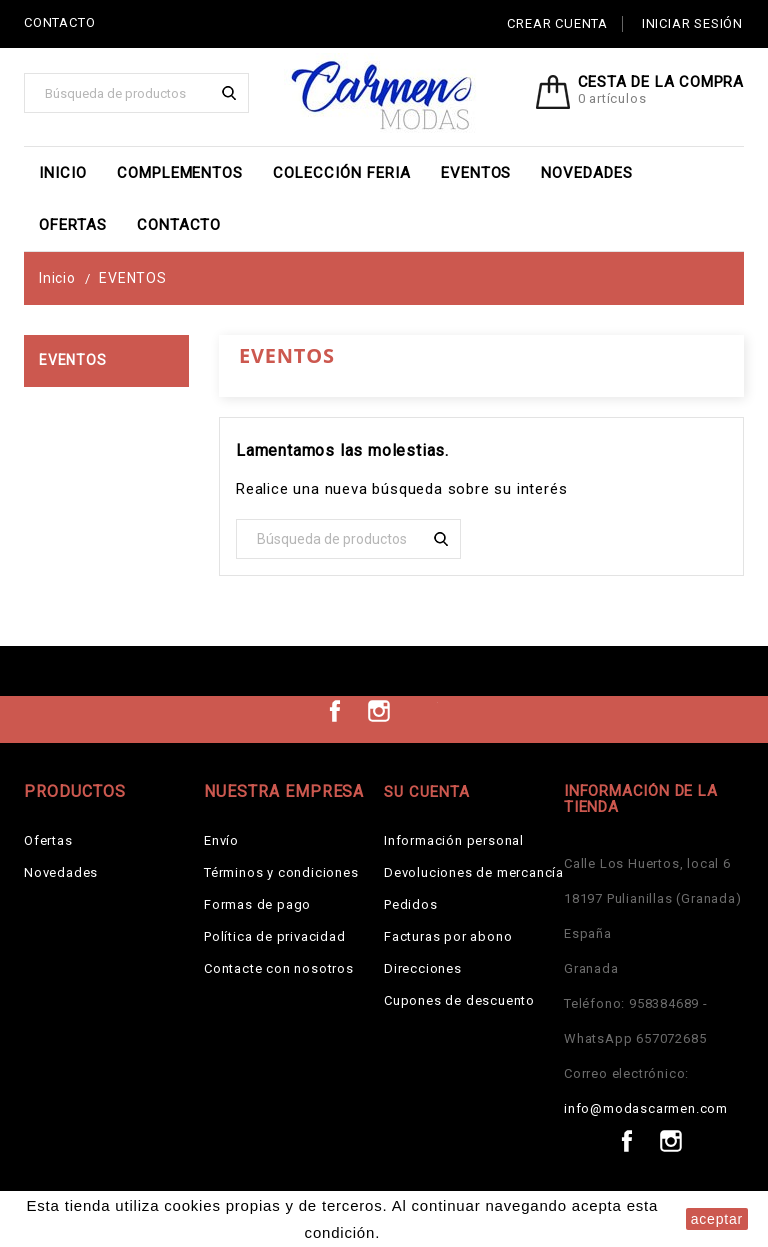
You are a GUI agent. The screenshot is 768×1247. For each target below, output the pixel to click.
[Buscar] (136, 93)
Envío (221, 840)
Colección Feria (341, 173)
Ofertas (73, 225)
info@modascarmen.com (646, 1108)
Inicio (63, 173)
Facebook (335, 711)
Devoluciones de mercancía (474, 872)
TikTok (423, 711)
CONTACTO (59, 22)
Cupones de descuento (459, 1000)
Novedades (587, 173)
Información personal (454, 840)
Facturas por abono (448, 936)
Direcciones (423, 968)
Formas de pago (257, 904)
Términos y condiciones (281, 872)
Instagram (379, 711)
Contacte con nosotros (279, 968)
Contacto (179, 225)
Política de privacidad (275, 936)
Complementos (180, 173)
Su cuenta (427, 792)
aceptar (717, 1219)
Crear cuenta (557, 23)
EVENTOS (476, 173)
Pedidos (411, 904)
